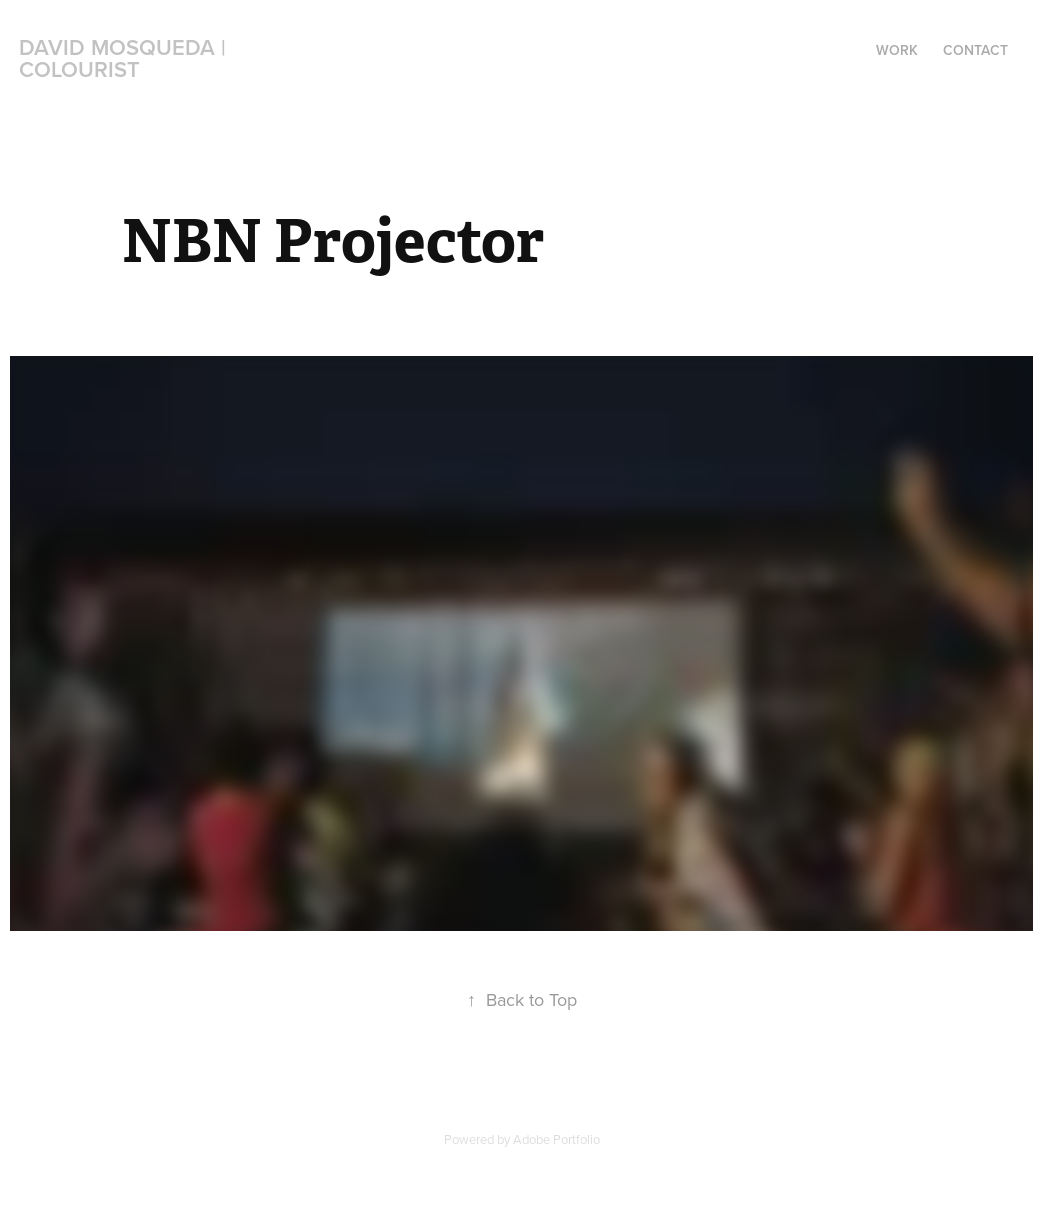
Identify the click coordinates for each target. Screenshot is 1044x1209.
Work (897, 50)
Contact (975, 50)
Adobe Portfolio (556, 1139)
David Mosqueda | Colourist (125, 58)
